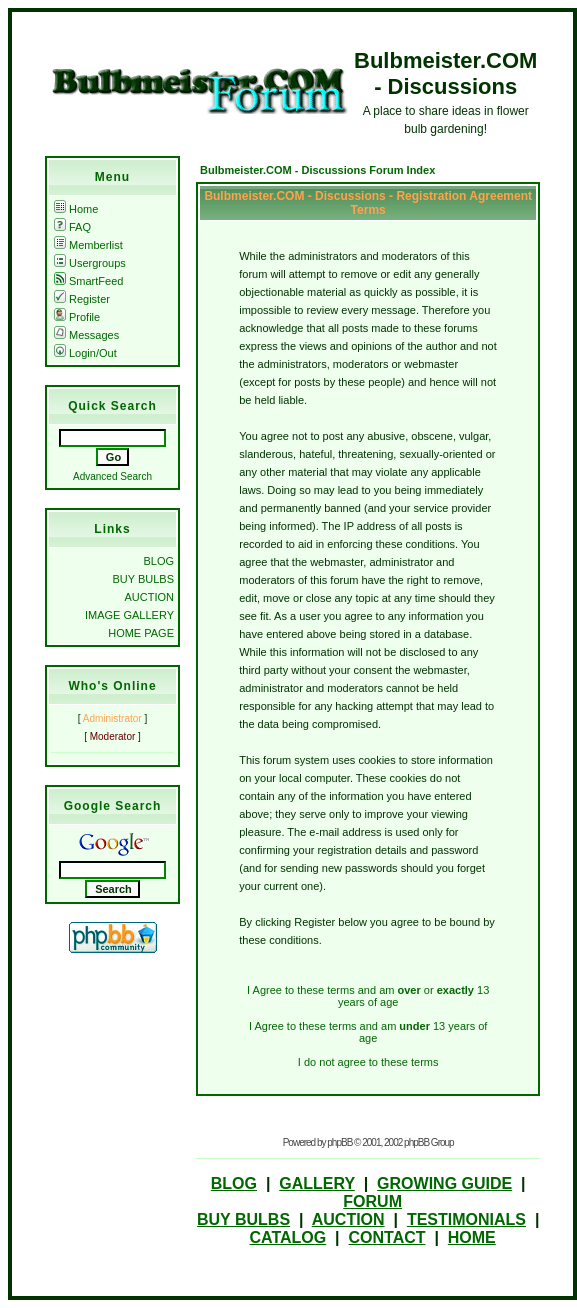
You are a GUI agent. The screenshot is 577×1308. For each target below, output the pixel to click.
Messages (86, 335)
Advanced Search (112, 476)
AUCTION (150, 597)
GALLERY (317, 1183)
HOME (472, 1237)
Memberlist (88, 245)
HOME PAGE (141, 633)
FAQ (72, 227)
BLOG (158, 561)
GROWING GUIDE (444, 1183)
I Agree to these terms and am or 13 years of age (368, 996)
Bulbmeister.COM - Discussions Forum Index (317, 170)
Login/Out (85, 353)
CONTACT (386, 1237)
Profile (77, 317)
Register (82, 299)
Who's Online (112, 686)
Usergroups (90, 263)
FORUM (372, 1201)
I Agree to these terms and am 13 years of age (368, 1032)
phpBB (339, 1142)
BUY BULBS (143, 579)
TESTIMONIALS (466, 1219)
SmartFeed (88, 281)
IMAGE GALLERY (129, 615)
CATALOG (287, 1237)
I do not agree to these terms (368, 1062)
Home (76, 209)
